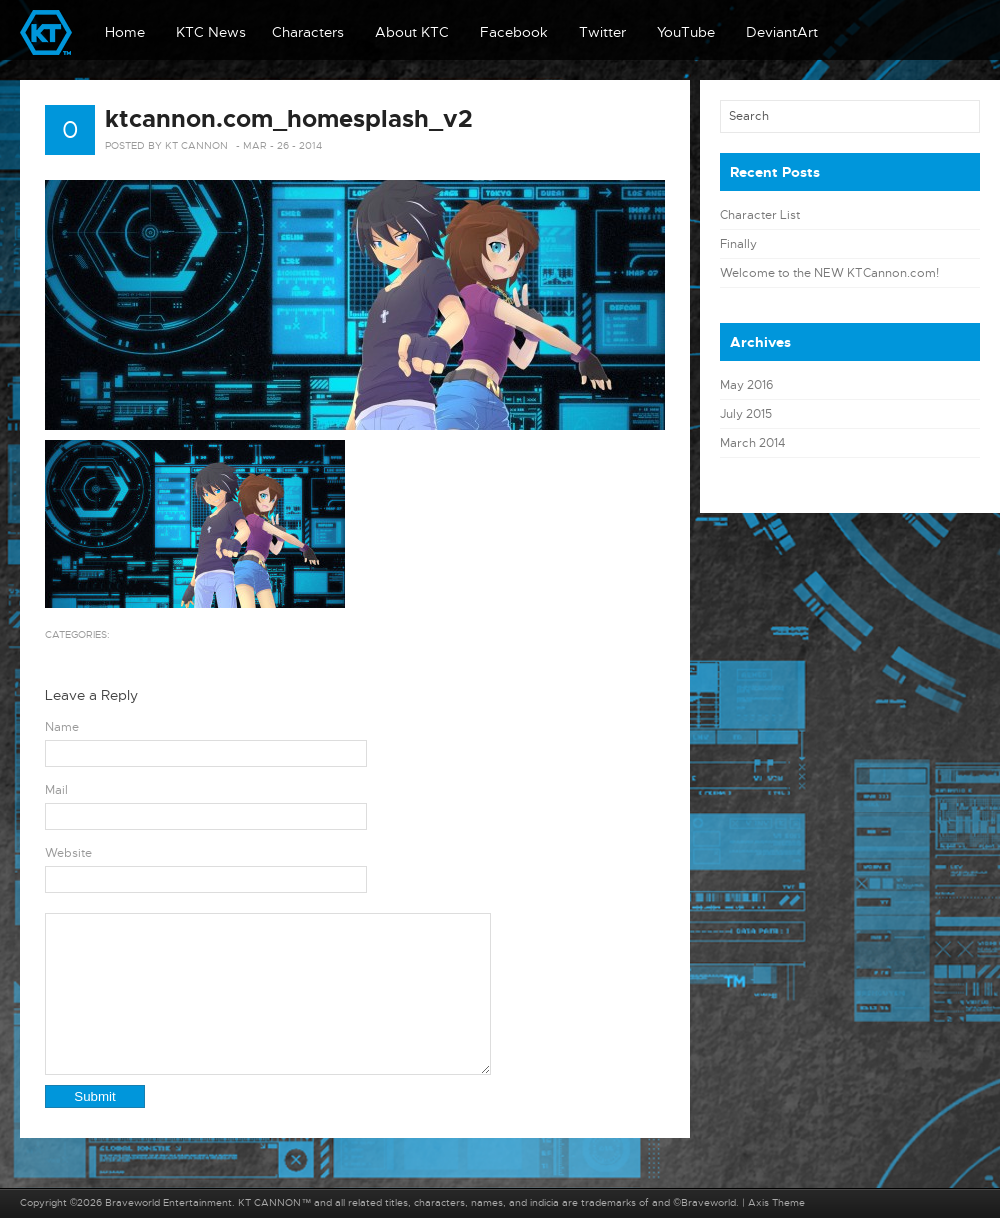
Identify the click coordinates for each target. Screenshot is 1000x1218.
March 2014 (752, 443)
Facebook (514, 32)
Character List (760, 215)
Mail (56, 790)
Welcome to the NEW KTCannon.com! (829, 273)
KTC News (211, 32)
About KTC (412, 32)
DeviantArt (782, 32)
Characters (308, 32)
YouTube (686, 32)
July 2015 (746, 414)
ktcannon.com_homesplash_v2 (289, 119)
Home (125, 32)
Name (62, 727)
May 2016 (746, 385)
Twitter (602, 32)
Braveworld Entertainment (168, 1202)
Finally (738, 244)
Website (68, 853)
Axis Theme (776, 1202)
